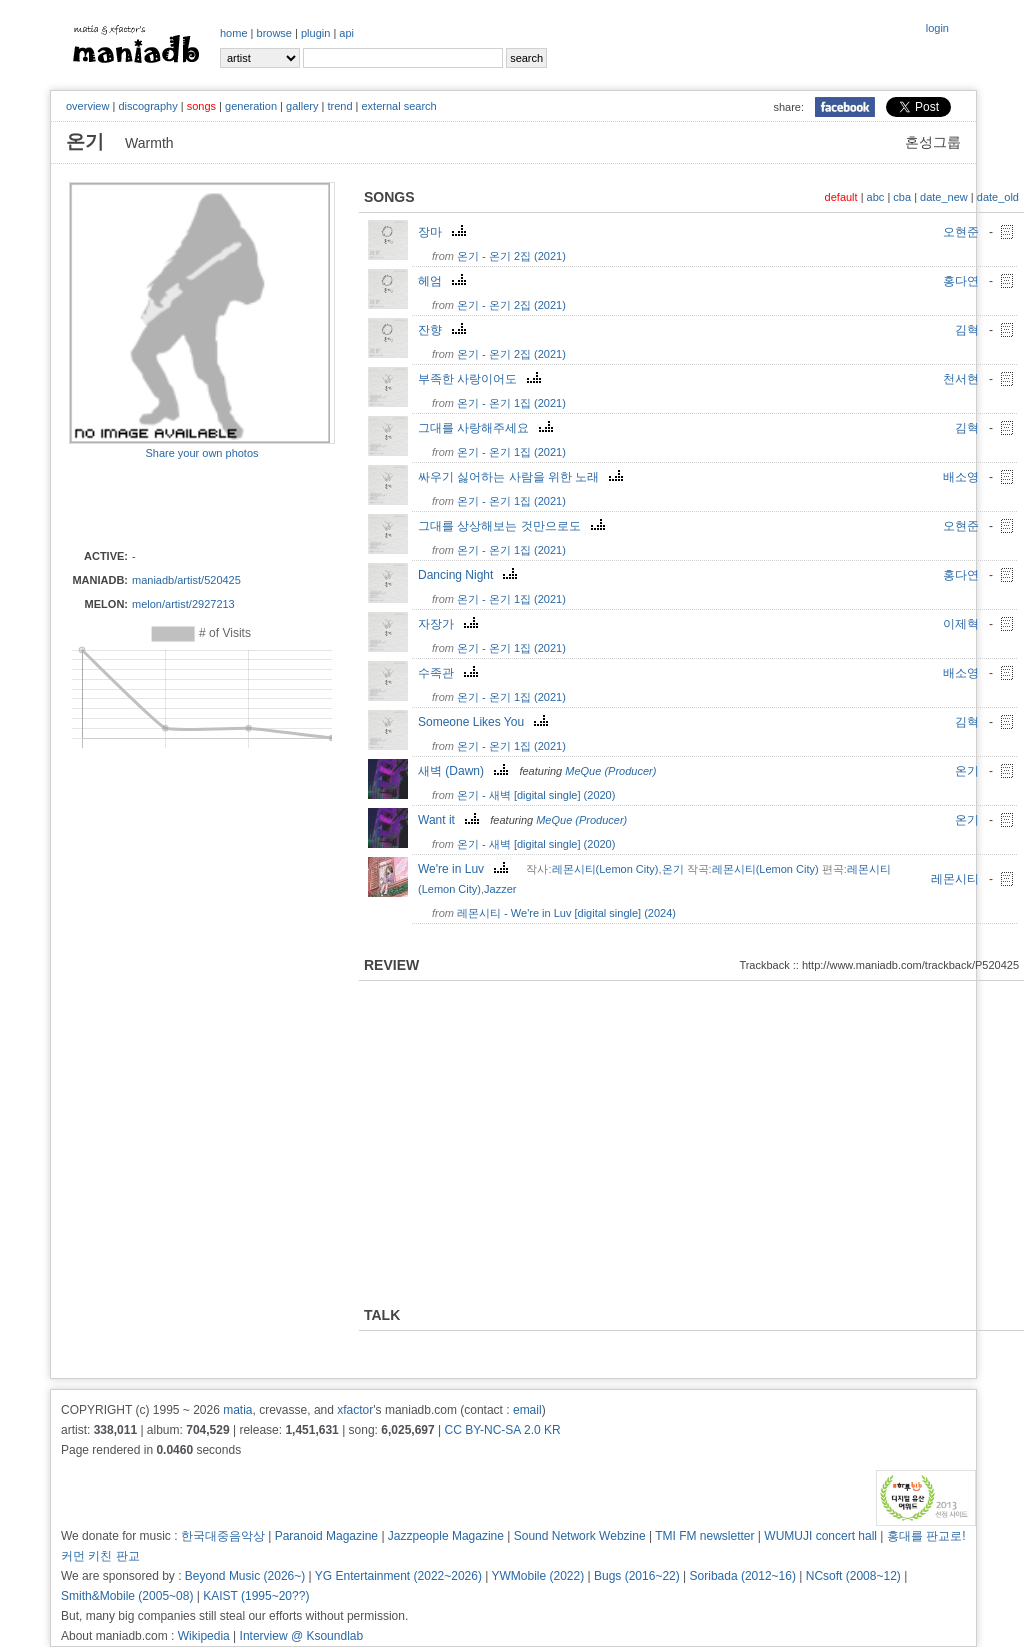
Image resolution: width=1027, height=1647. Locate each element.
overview (87, 106)
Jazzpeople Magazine (446, 1536)
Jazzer (500, 889)
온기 (967, 771)
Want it (451, 820)
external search (398, 106)
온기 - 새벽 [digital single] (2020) (536, 795)
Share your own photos (201, 453)
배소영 (961, 477)
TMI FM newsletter (704, 1536)
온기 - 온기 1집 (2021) (511, 403)
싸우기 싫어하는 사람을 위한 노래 (523, 477)
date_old (998, 197)
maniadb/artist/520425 (186, 580)
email (527, 1410)
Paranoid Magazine (326, 1536)
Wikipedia (204, 1636)
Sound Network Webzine (580, 1536)
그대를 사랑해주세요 (488, 428)
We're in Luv (465, 869)
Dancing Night (470, 575)
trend (339, 106)
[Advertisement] (186, 503)
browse (274, 33)
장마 (444, 232)
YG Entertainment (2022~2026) (398, 1576)
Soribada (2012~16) (743, 1576)
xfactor (355, 1410)
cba (902, 197)
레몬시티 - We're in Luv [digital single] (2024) (566, 913)
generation (251, 106)
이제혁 (961, 624)
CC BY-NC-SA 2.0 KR (502, 1430)
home (234, 33)
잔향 (444, 330)
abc (876, 197)
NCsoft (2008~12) (853, 1576)
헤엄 (444, 281)
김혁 (967, 330)
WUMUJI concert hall (820, 1536)
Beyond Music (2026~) (245, 1576)
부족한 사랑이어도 (482, 379)
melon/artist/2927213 (183, 604)
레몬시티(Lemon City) (605, 869)
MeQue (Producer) (610, 771)
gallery (302, 106)
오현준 (961, 232)
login (937, 28)
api (346, 33)
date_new (944, 197)
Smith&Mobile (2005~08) (127, 1596)
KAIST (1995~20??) (256, 1596)
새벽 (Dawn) (465, 771)
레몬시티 (955, 879)
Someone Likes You (485, 722)
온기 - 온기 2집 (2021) (511, 256)
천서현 (961, 379)
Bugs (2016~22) (637, 1576)
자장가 (450, 624)
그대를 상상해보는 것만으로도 (514, 526)
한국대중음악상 (223, 1536)
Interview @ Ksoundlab (302, 1636)
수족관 (450, 673)
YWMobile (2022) (538, 1576)
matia (237, 1410)
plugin (315, 33)
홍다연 (961, 281)
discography (147, 106)
